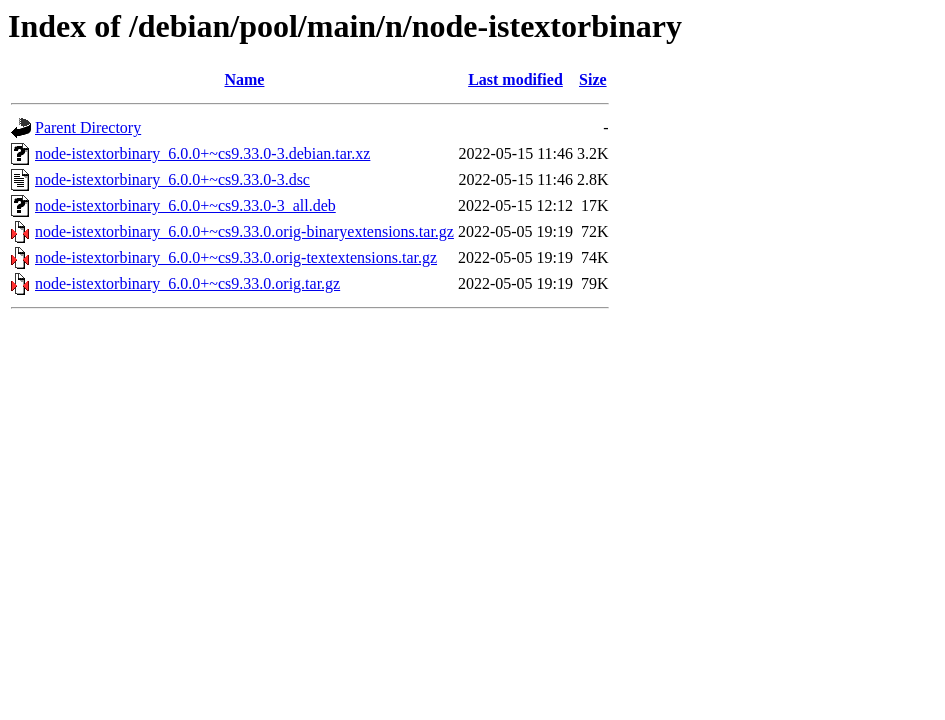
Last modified (515, 79)
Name (244, 79)
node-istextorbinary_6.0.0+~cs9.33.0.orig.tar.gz (187, 283)
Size (593, 79)
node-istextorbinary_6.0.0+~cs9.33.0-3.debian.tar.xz (202, 153)
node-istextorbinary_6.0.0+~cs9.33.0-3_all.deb (185, 205)
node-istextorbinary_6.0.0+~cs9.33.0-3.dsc (172, 179)
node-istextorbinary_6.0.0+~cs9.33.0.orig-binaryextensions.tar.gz (244, 231)
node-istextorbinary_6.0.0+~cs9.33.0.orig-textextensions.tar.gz (236, 257)
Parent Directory (88, 127)
